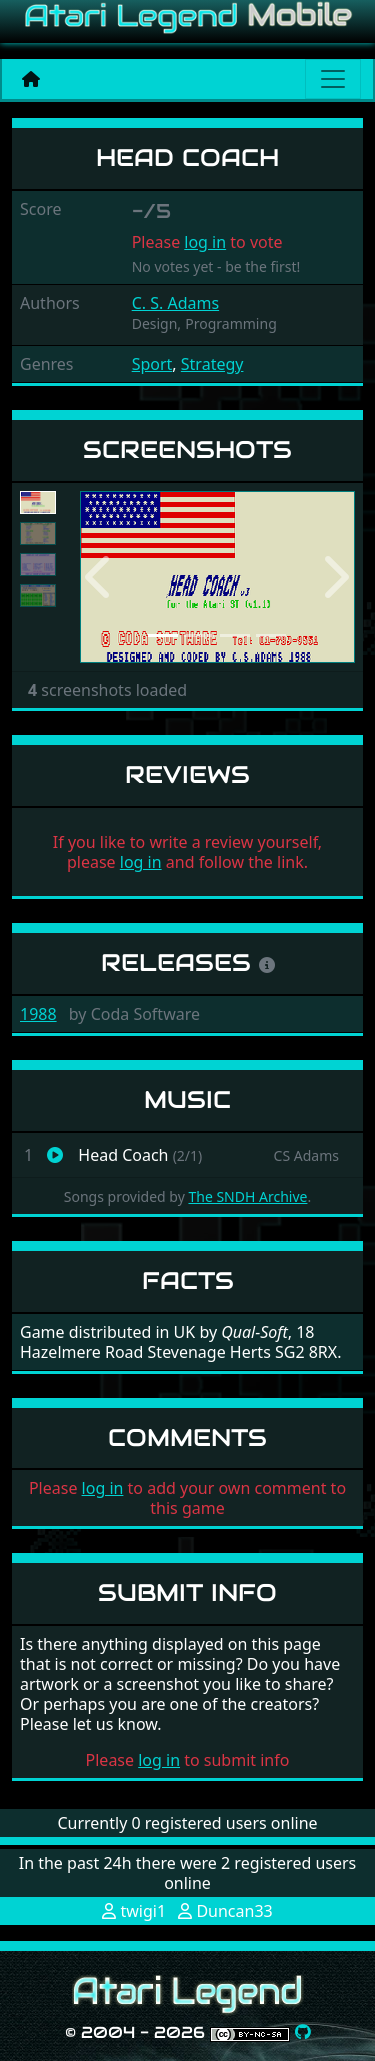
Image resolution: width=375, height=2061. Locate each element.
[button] (100, 577)
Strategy (212, 364)
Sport (152, 364)
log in (205, 242)
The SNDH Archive (247, 1196)
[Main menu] (333, 79)
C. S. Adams (175, 303)
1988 (38, 1014)
